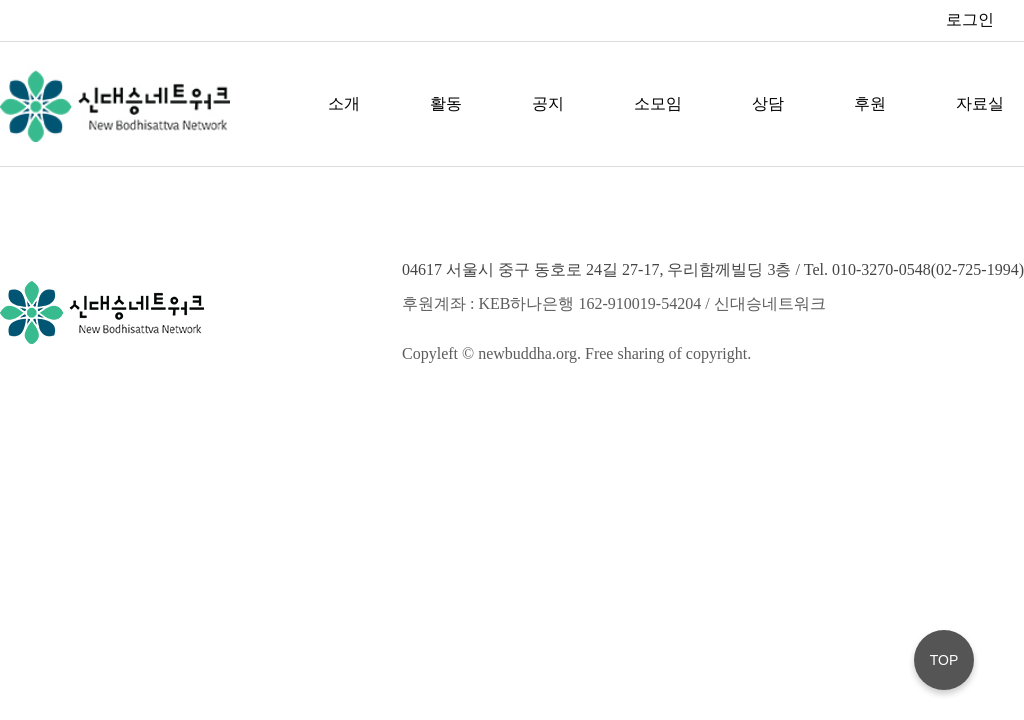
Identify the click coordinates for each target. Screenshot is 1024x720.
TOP (944, 660)
